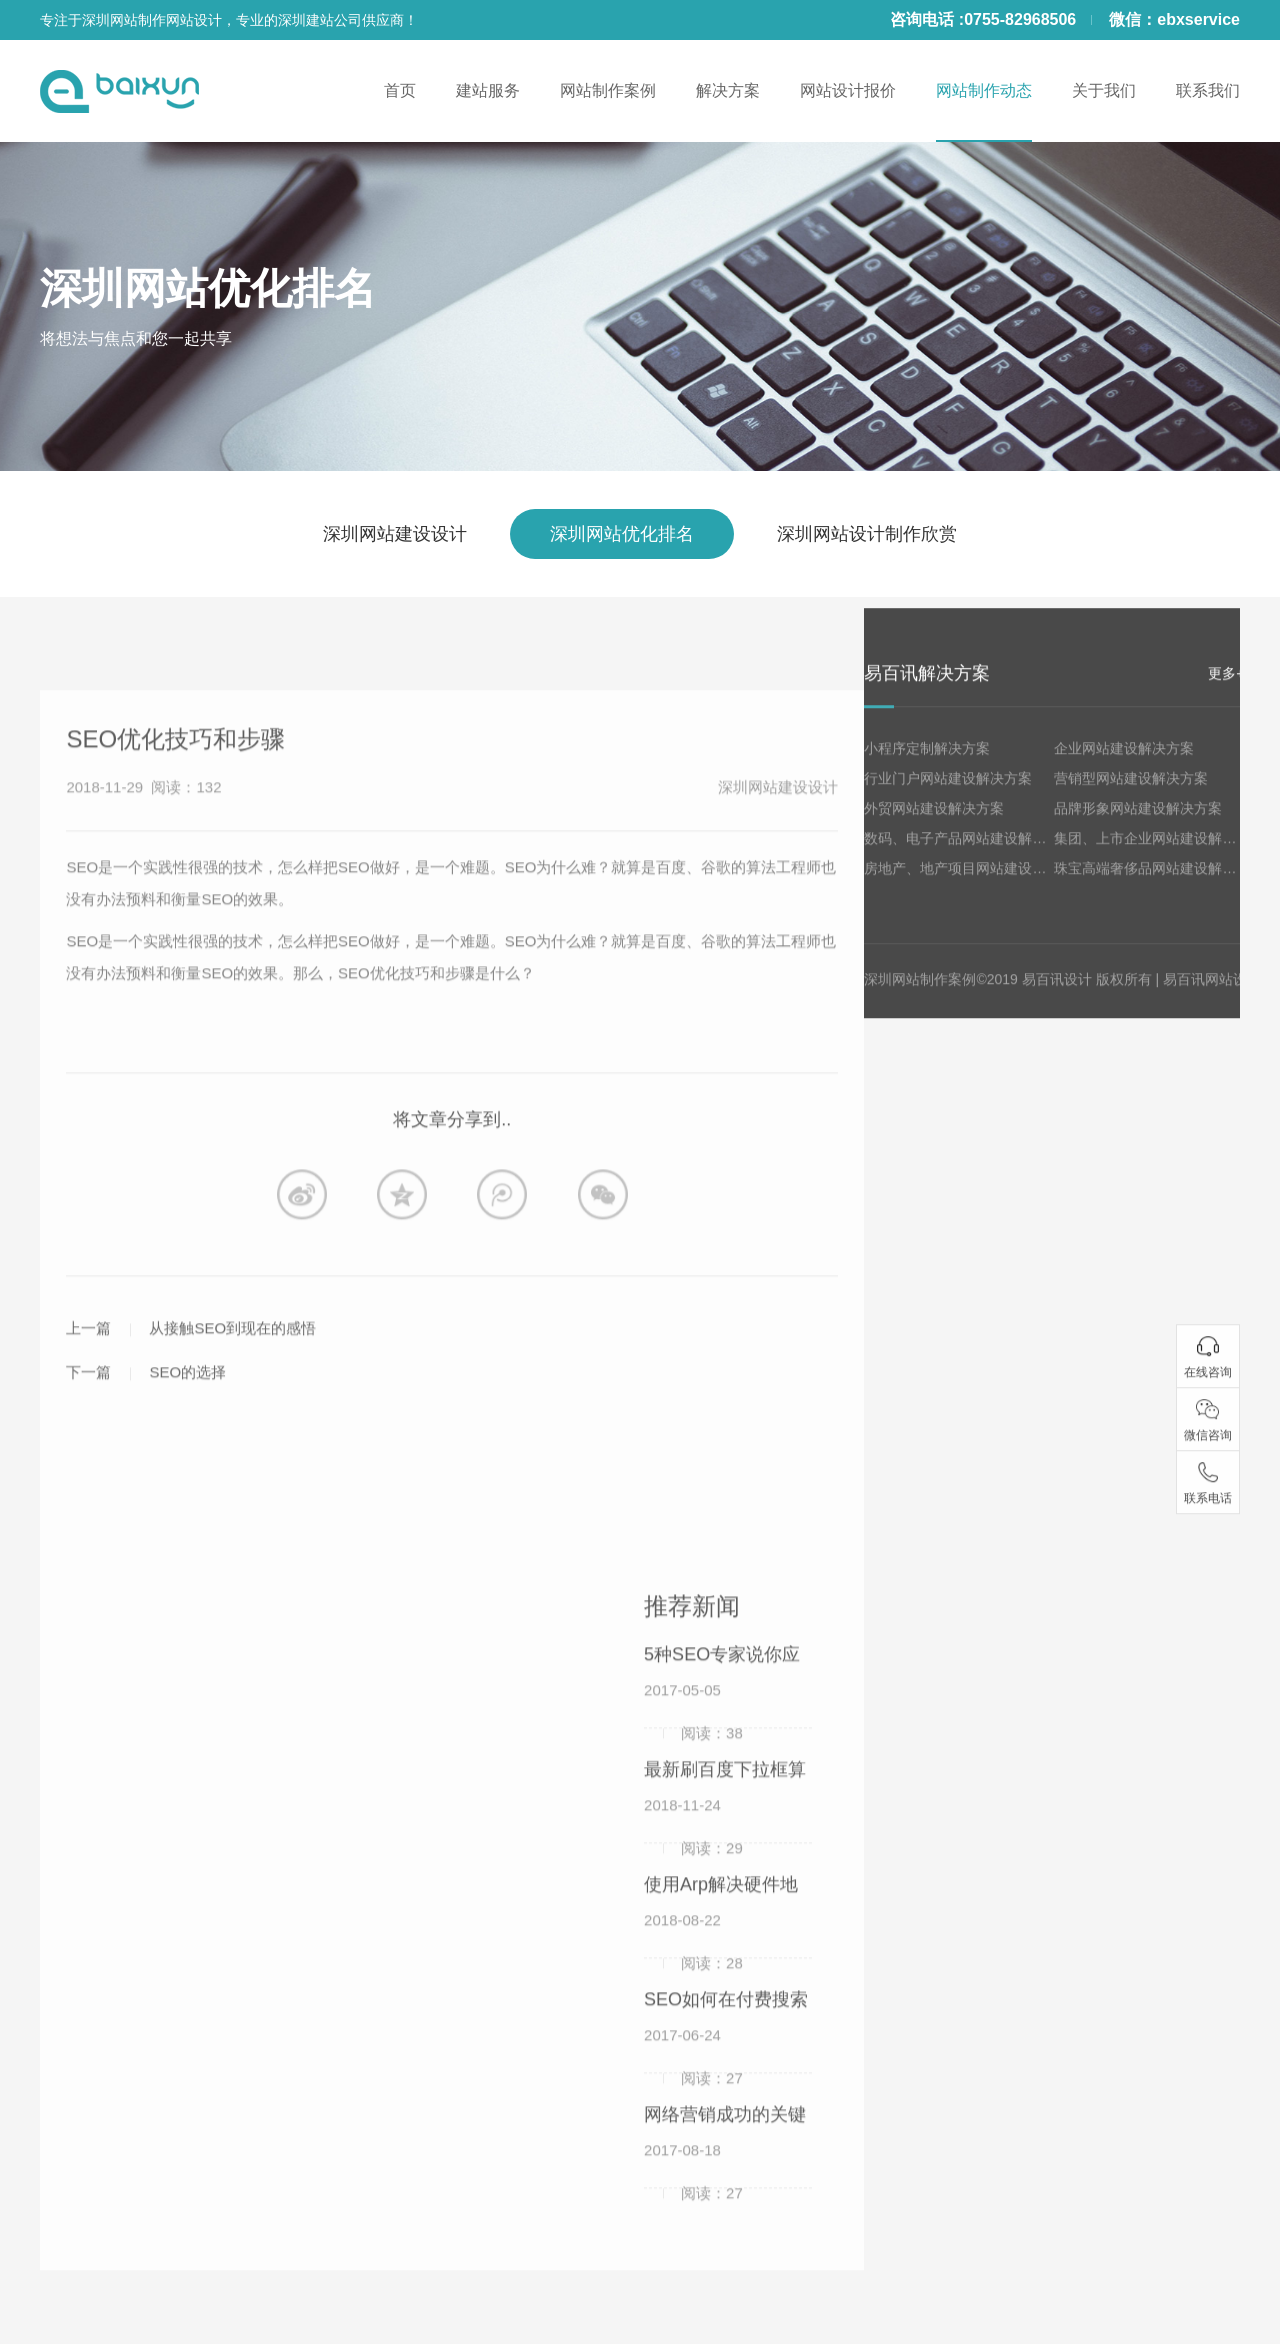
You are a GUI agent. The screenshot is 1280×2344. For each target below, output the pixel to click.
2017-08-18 (693, 2199)
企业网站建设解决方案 (1124, 770)
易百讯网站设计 (1212, 1001)
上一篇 (88, 1370)
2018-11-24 (693, 1854)
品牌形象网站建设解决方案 (1138, 830)
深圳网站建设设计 (395, 534)
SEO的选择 (187, 1414)
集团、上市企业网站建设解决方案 (1159, 860)
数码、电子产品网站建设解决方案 (969, 860)
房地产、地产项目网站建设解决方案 (976, 890)
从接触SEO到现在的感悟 (232, 1370)
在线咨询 (1208, 1393)
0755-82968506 (1020, 19)
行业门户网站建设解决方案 (948, 800)
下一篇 (88, 1414)
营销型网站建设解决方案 (1131, 800)
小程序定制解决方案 (927, 770)
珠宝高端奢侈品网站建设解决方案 (1159, 890)
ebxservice (1198, 19)
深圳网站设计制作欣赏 (867, 534)
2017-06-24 (693, 2084)
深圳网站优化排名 (208, 288)
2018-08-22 (693, 1969)
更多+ (1226, 695)
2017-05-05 (693, 1739)
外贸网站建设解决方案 (934, 830)
